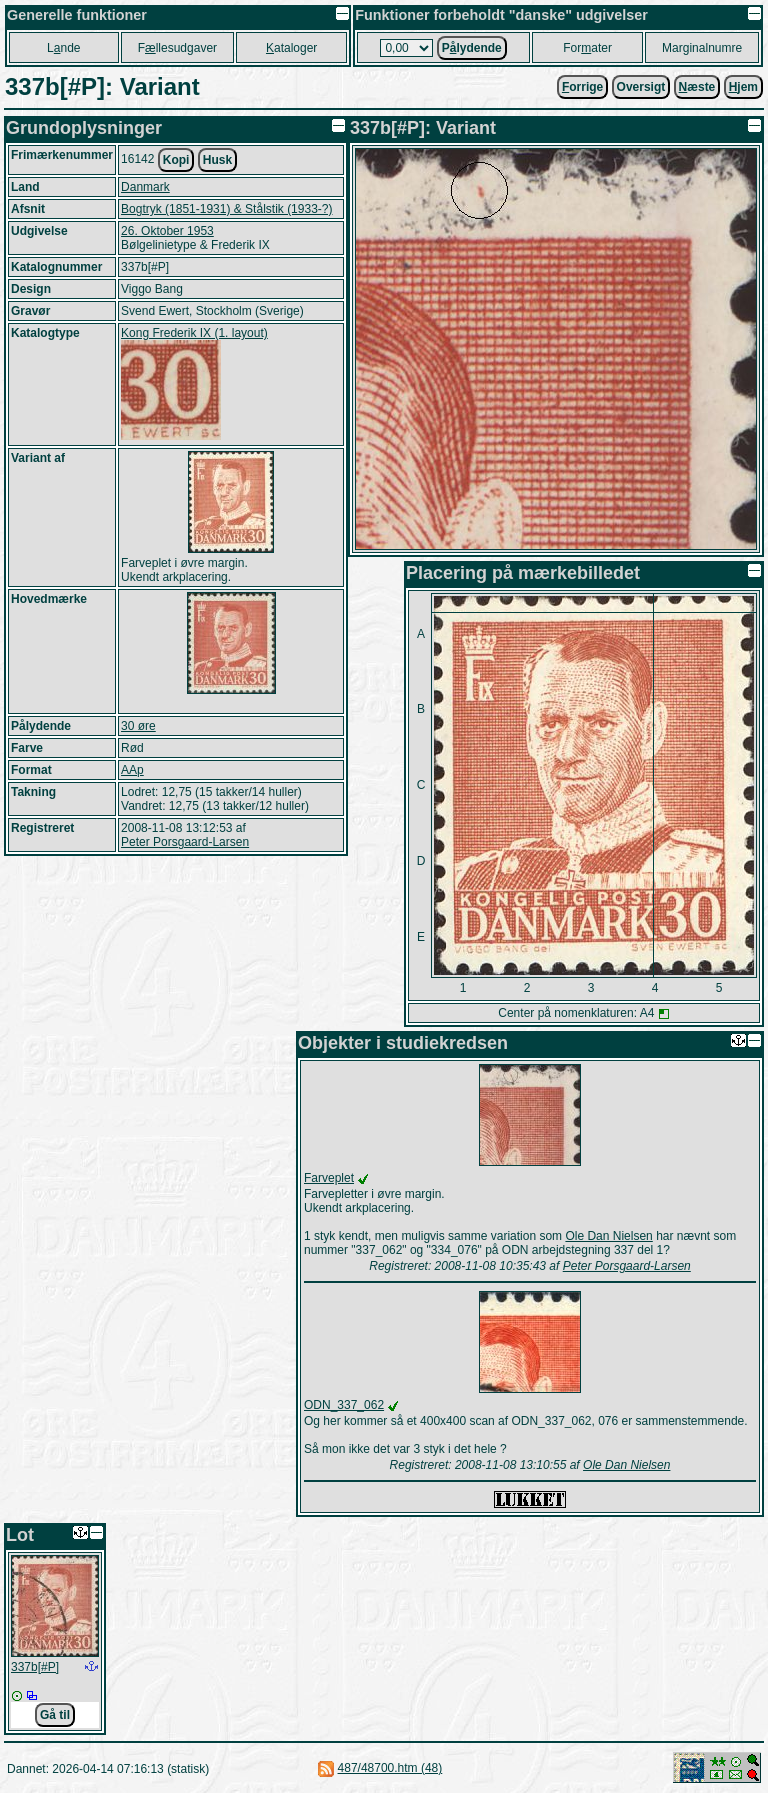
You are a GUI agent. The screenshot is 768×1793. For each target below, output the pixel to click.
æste (697, 87)
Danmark (145, 187)
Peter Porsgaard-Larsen (185, 842)
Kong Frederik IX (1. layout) (194, 333)
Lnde (63, 48)
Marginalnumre (702, 48)
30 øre (138, 726)
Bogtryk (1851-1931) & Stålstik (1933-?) (226, 209)
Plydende (472, 48)
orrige (582, 87)
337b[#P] (35, 1667)
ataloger (291, 48)
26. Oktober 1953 (167, 231)
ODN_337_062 (344, 1405)
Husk (217, 160)
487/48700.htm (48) (390, 1768)
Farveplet (329, 1178)
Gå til (55, 1715)
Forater (587, 48)
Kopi (176, 160)
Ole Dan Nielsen (608, 1236)
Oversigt (641, 87)
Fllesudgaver (177, 48)
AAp (132, 770)
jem (743, 87)
